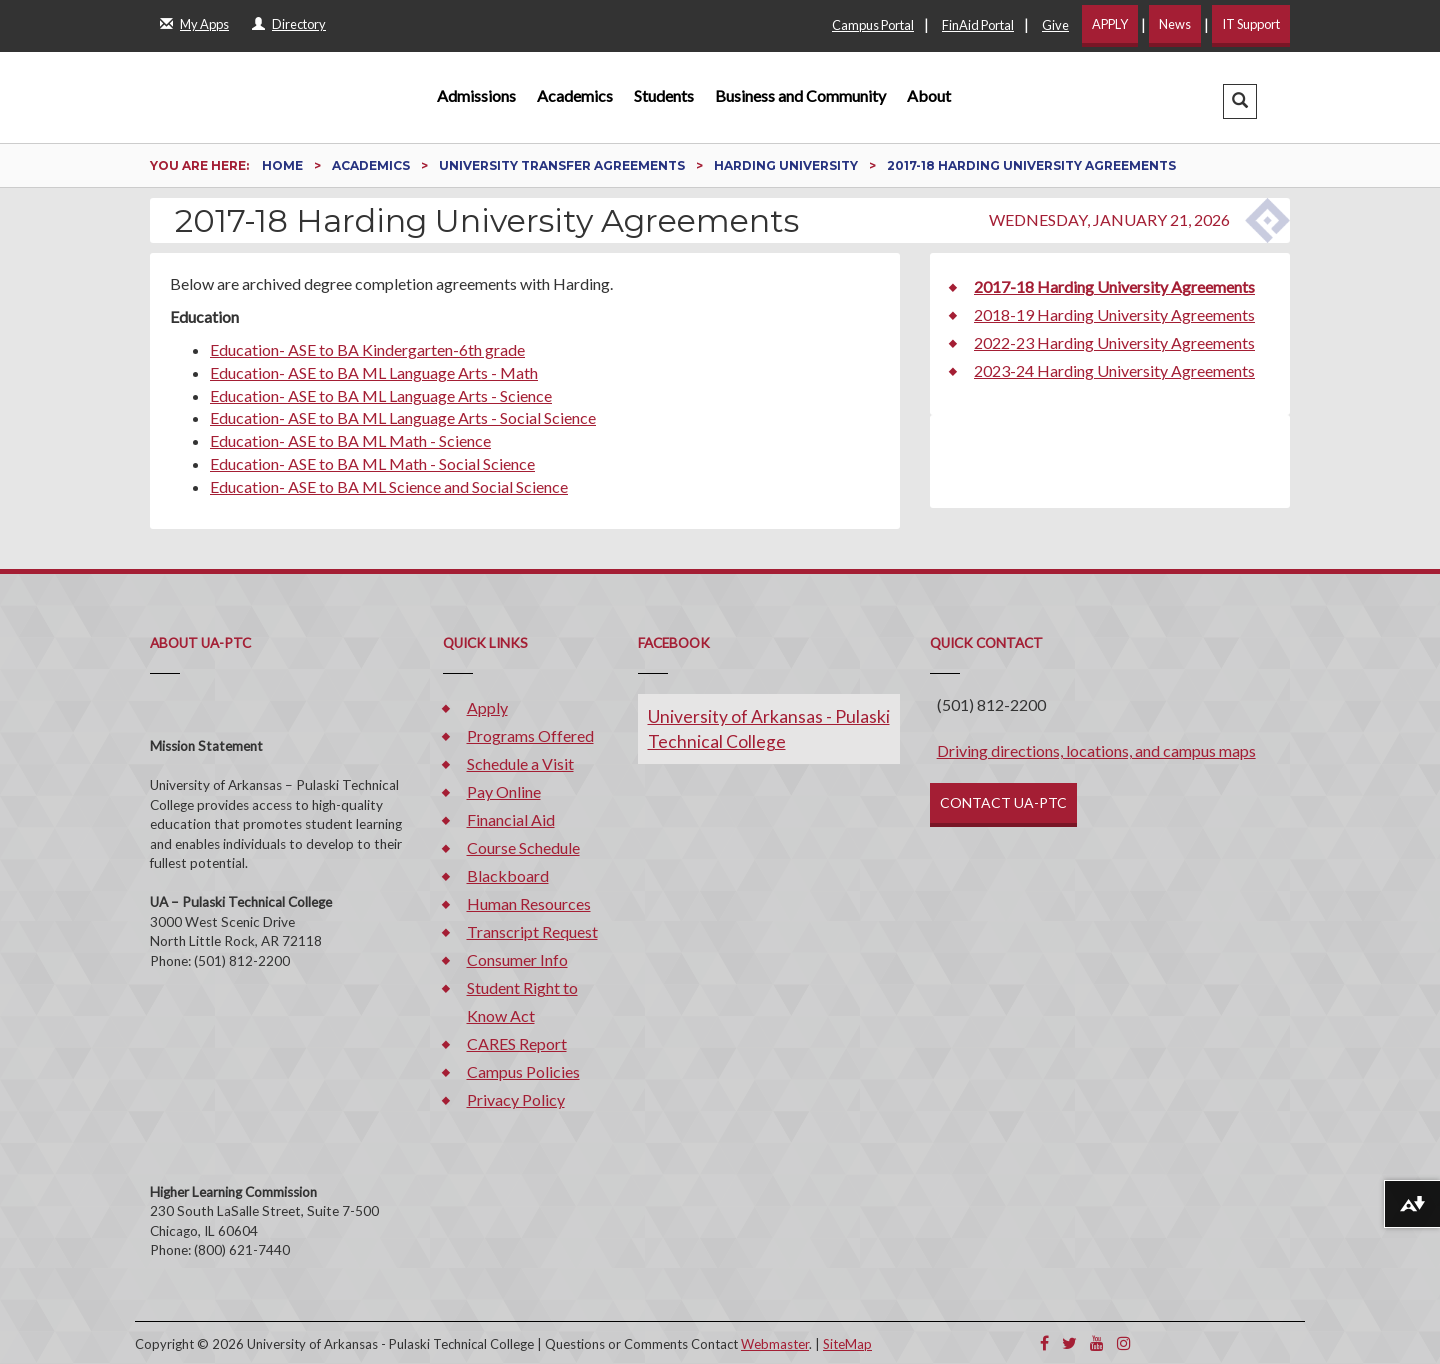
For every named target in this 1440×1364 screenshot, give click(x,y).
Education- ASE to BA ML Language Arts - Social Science (403, 417)
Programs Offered (530, 735)
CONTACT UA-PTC (1003, 802)
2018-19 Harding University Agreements (1114, 314)
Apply (487, 707)
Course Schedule (523, 847)
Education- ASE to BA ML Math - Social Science (372, 463)
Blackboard (508, 875)
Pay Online (504, 791)
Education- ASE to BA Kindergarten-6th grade (367, 349)
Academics (575, 95)
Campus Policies (523, 1071)
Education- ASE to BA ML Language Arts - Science (381, 395)
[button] (1240, 101)
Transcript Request (532, 931)
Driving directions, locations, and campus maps (1096, 750)
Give (1055, 25)
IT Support (1251, 24)
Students (664, 95)
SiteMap (847, 1344)
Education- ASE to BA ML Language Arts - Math (374, 372)
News (1175, 24)
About (929, 95)
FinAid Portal (978, 25)
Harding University (787, 165)
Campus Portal (873, 25)
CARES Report (517, 1043)
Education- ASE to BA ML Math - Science (350, 440)
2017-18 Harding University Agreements (1114, 286)
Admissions (476, 95)
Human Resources (529, 903)
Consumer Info (517, 959)
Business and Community (800, 95)
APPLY (1110, 24)
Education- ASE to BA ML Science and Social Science (389, 486)
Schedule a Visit (520, 763)
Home (284, 165)
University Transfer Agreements (563, 165)
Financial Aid (511, 819)
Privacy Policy (516, 1099)
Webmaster (775, 1344)
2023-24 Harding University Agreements (1114, 370)
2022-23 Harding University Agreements (1114, 342)
